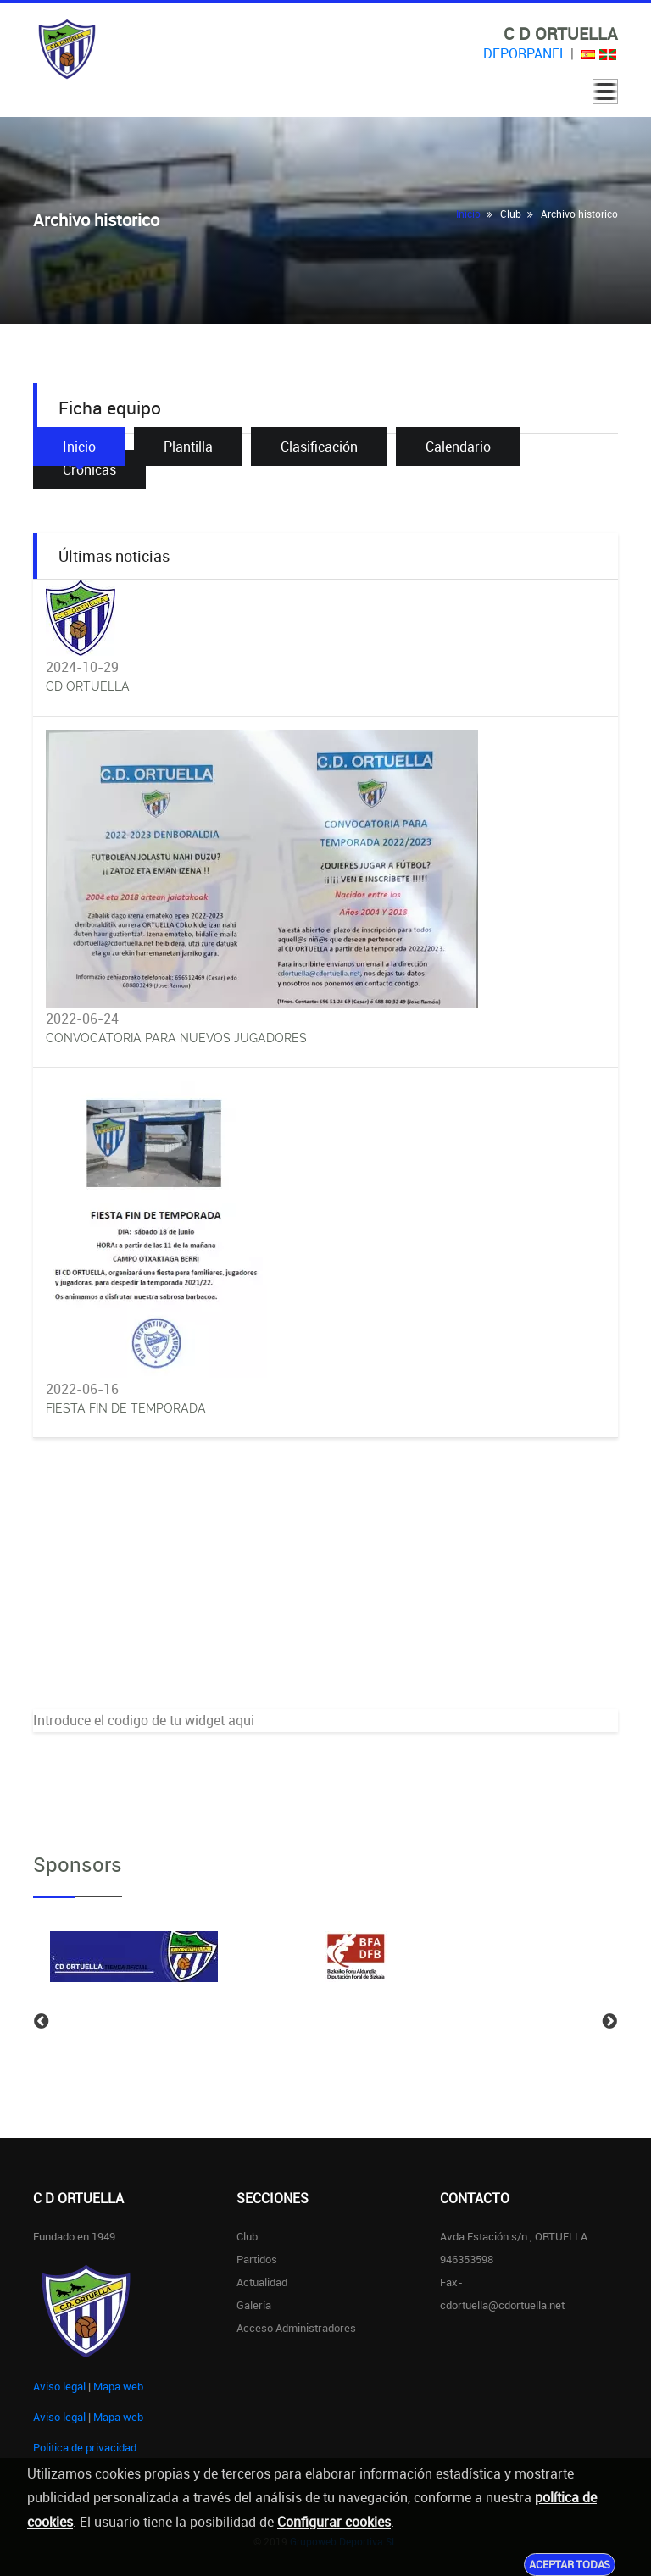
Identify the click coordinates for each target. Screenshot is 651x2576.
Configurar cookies (334, 2521)
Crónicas (89, 469)
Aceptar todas (569, 2564)
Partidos (256, 2259)
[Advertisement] (325, 1590)
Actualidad (261, 2282)
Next (609, 2021)
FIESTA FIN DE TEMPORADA (126, 1408)
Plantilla (188, 446)
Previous (41, 2021)
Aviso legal (59, 2386)
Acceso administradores (296, 2327)
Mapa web (118, 2386)
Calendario (458, 446)
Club (247, 2236)
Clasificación (319, 446)
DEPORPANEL (525, 53)
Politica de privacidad (84, 2447)
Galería (253, 2304)
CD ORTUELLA (88, 686)
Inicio (468, 213)
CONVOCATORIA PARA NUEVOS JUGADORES (176, 1038)
